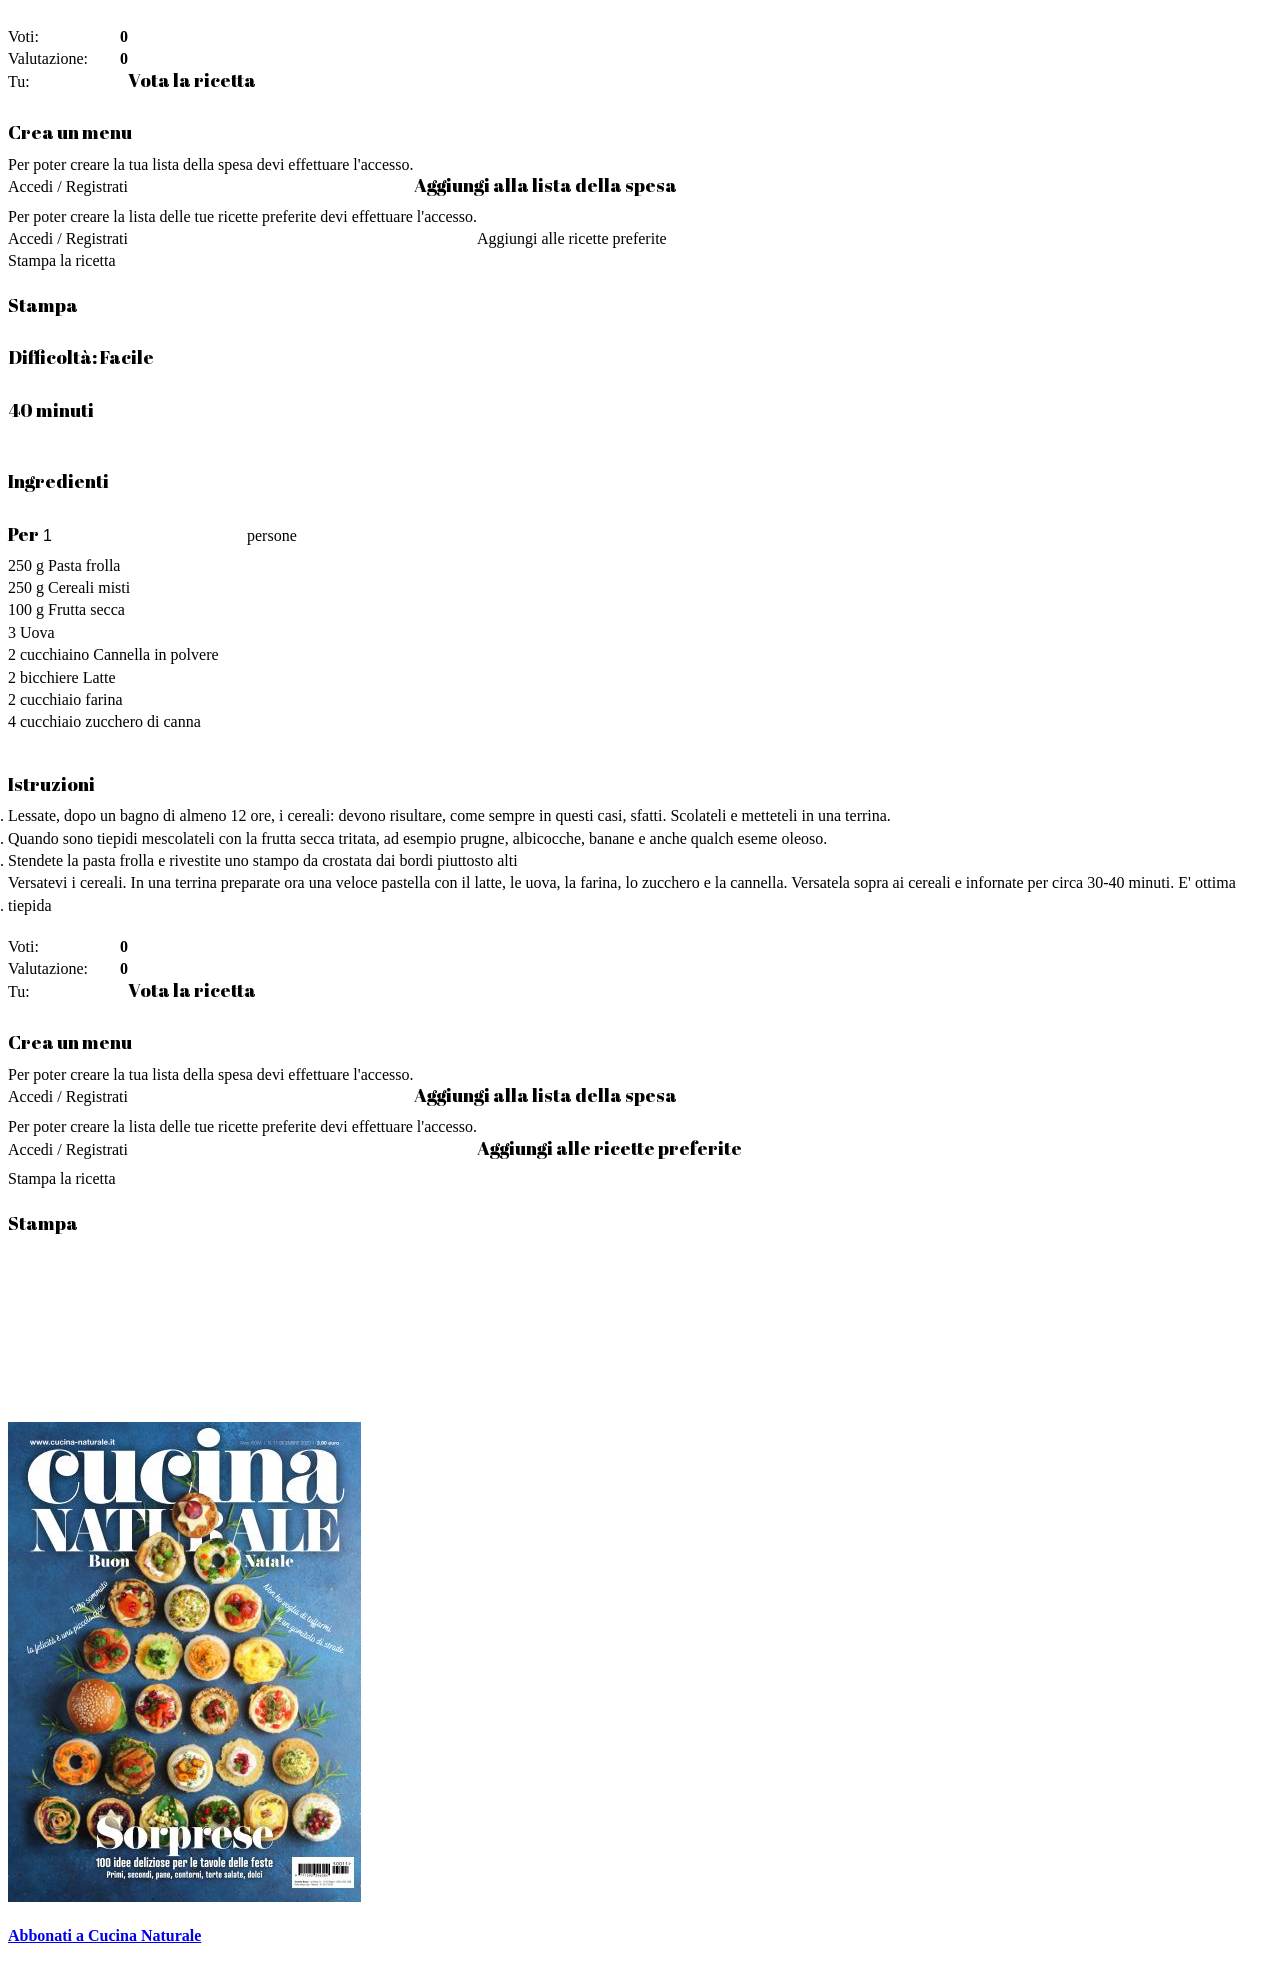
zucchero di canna (142, 721)
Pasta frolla (84, 565)
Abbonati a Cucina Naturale (104, 1935)
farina (103, 699)
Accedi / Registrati (68, 186)
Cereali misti (89, 587)
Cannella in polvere (155, 654)
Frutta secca (86, 609)
